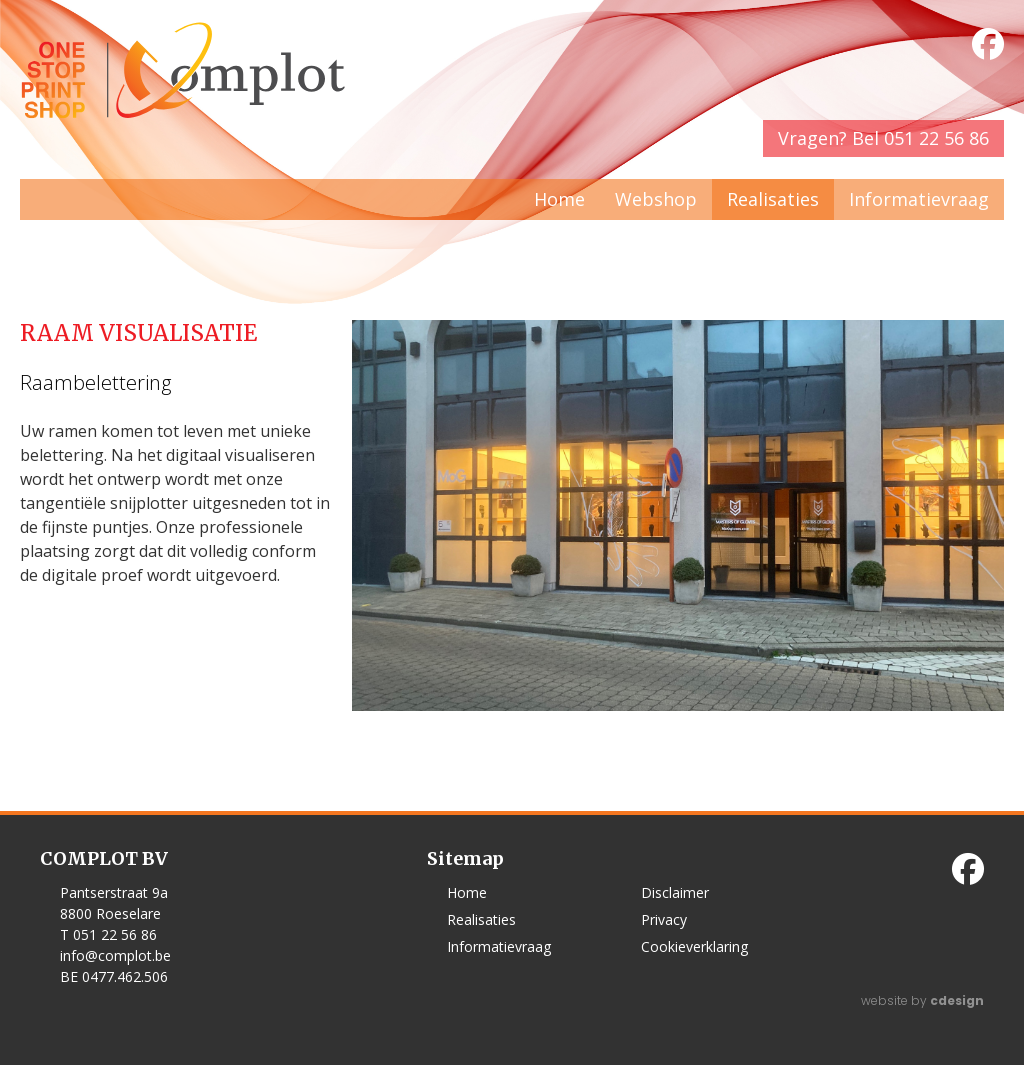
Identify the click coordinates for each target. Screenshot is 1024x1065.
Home (559, 199)
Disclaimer (675, 892)
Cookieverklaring (694, 946)
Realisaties (773, 199)
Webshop (656, 199)
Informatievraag (919, 199)
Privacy (664, 919)
